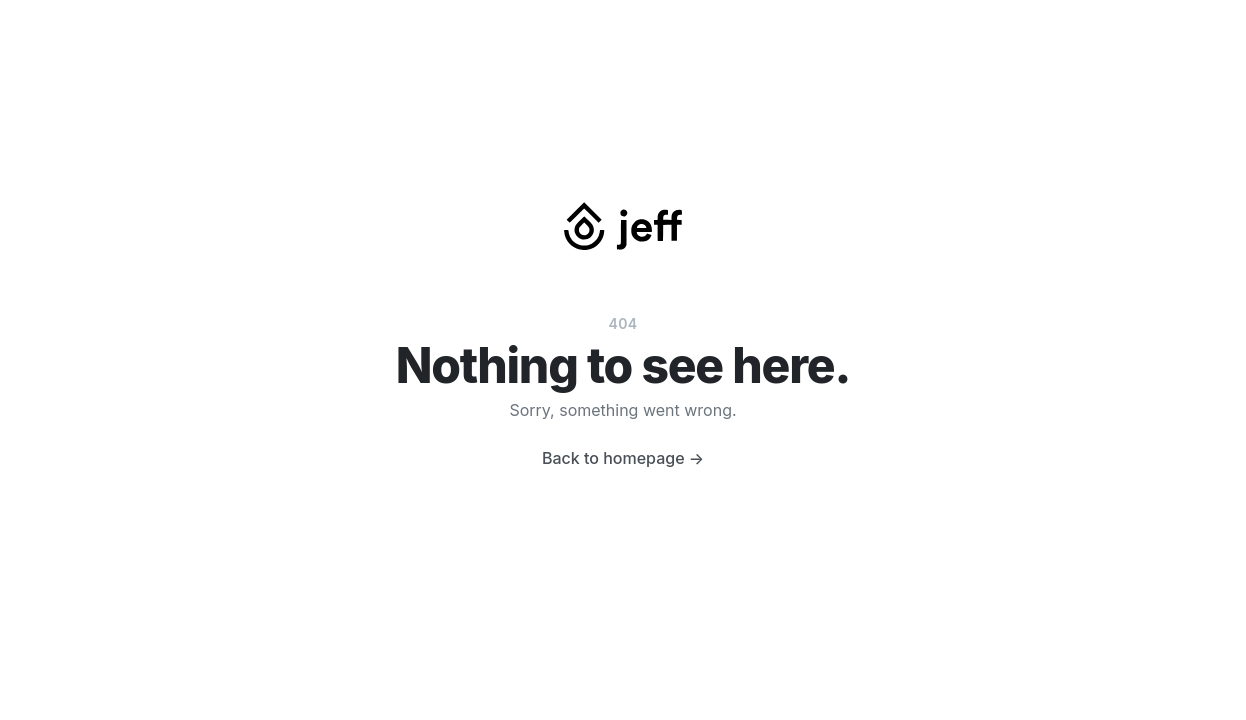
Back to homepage (623, 458)
